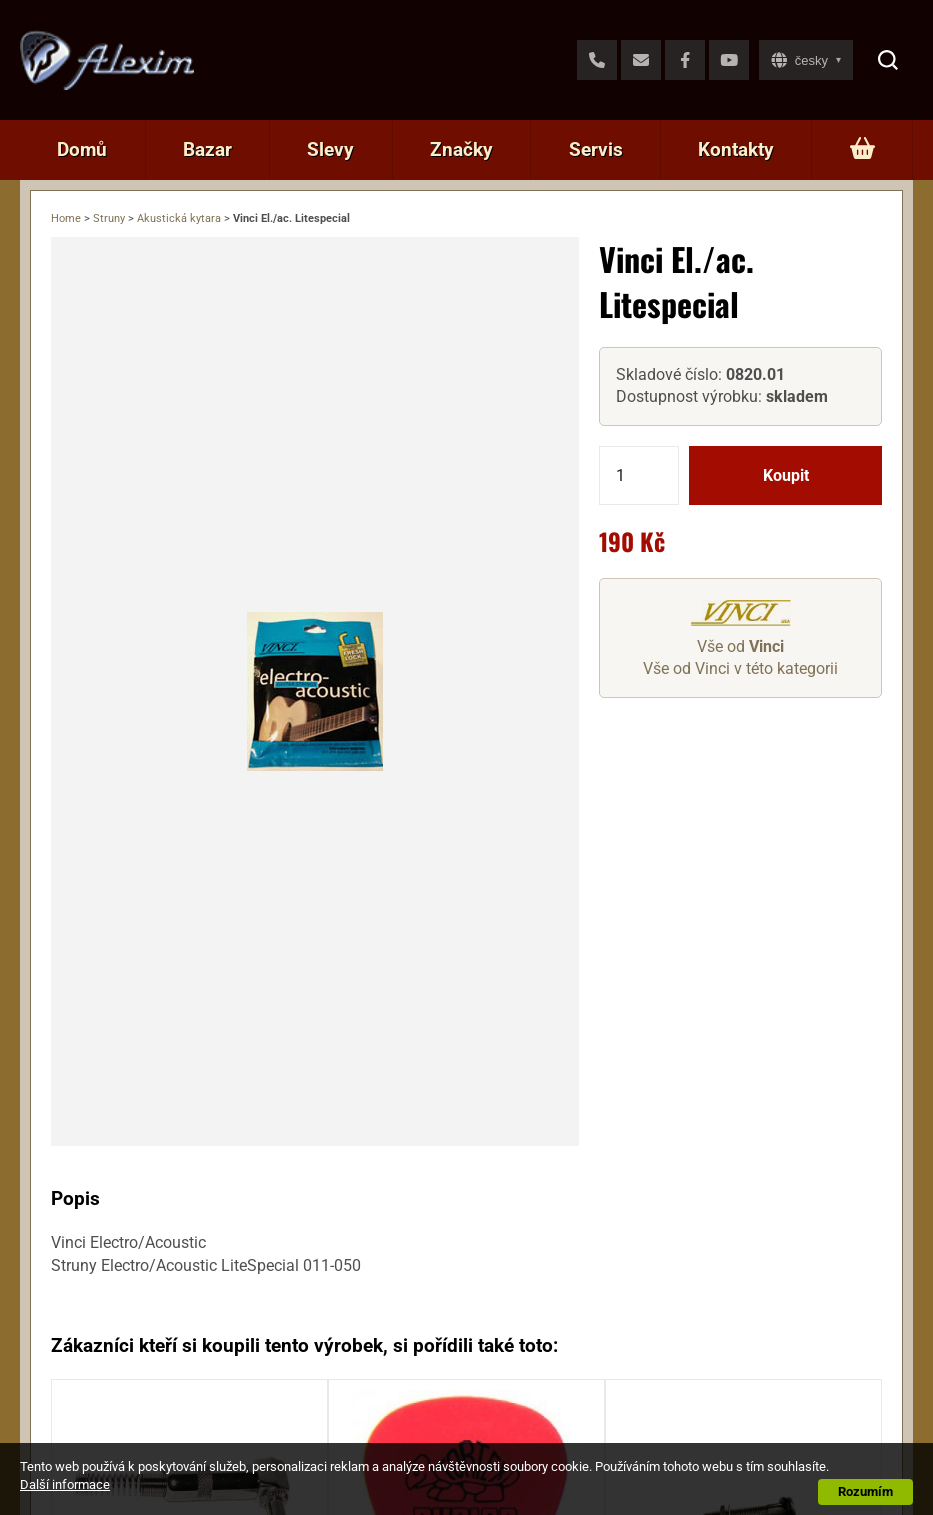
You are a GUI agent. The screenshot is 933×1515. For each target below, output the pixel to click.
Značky (461, 149)
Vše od (740, 646)
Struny (109, 218)
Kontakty (736, 149)
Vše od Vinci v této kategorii (740, 668)
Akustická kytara (179, 218)
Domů (82, 149)
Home (66, 218)
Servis (596, 149)
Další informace (65, 1484)
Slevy (330, 149)
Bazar (207, 149)
